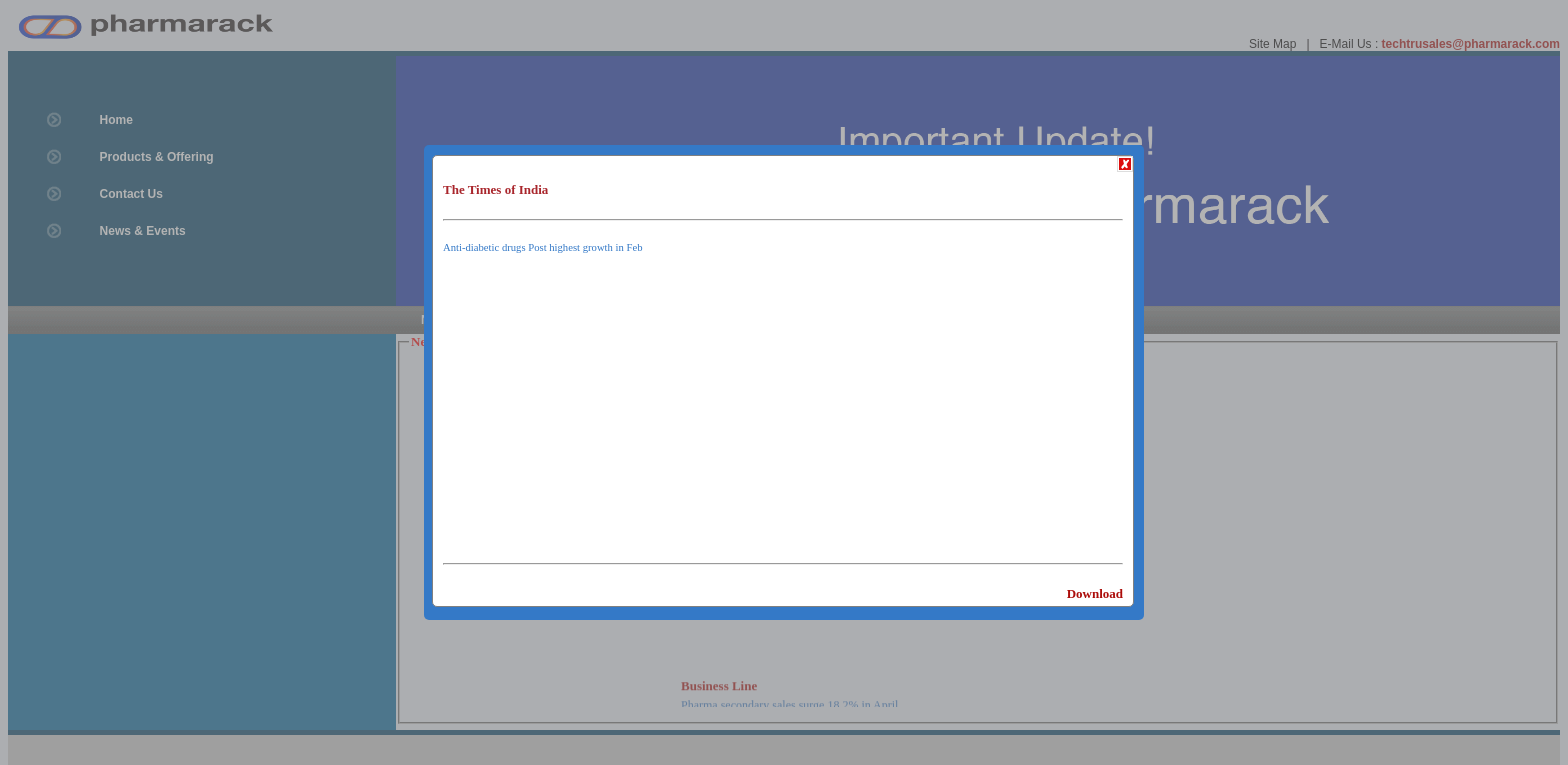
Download (1095, 593)
